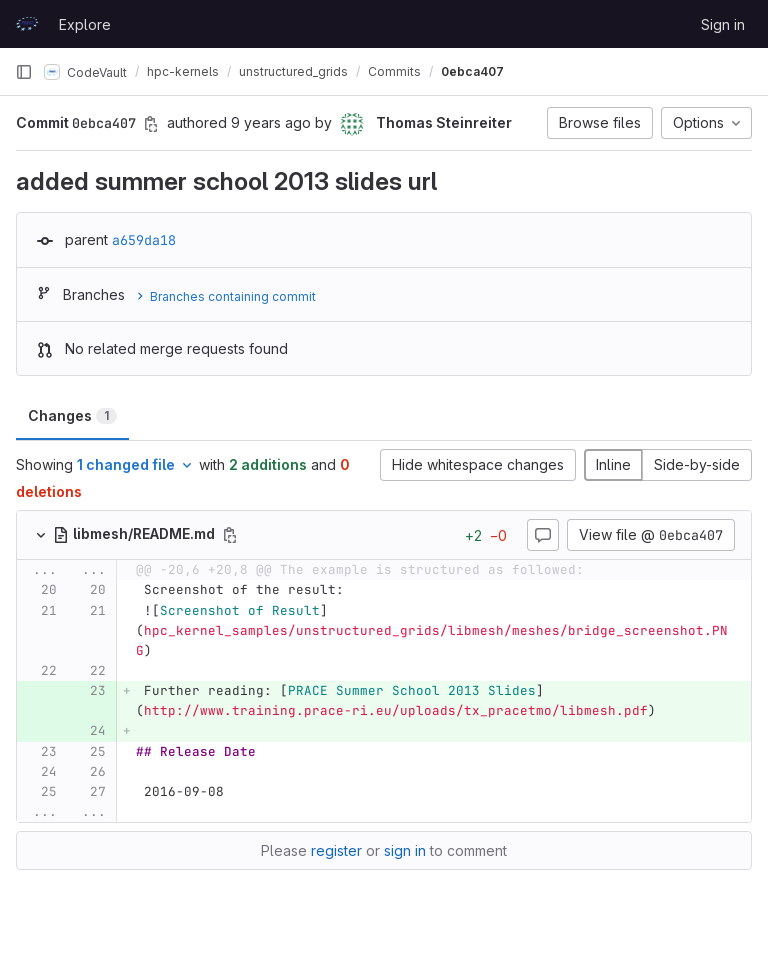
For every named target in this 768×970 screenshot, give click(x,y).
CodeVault (85, 72)
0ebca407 (472, 71)
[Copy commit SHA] (151, 124)
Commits (394, 71)
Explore (85, 24)
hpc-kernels (183, 71)
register (336, 850)
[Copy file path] (230, 535)
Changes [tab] (72, 415)
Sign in (723, 24)
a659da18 (144, 240)
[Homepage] (27, 24)
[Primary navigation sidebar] (24, 72)
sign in (405, 850)
